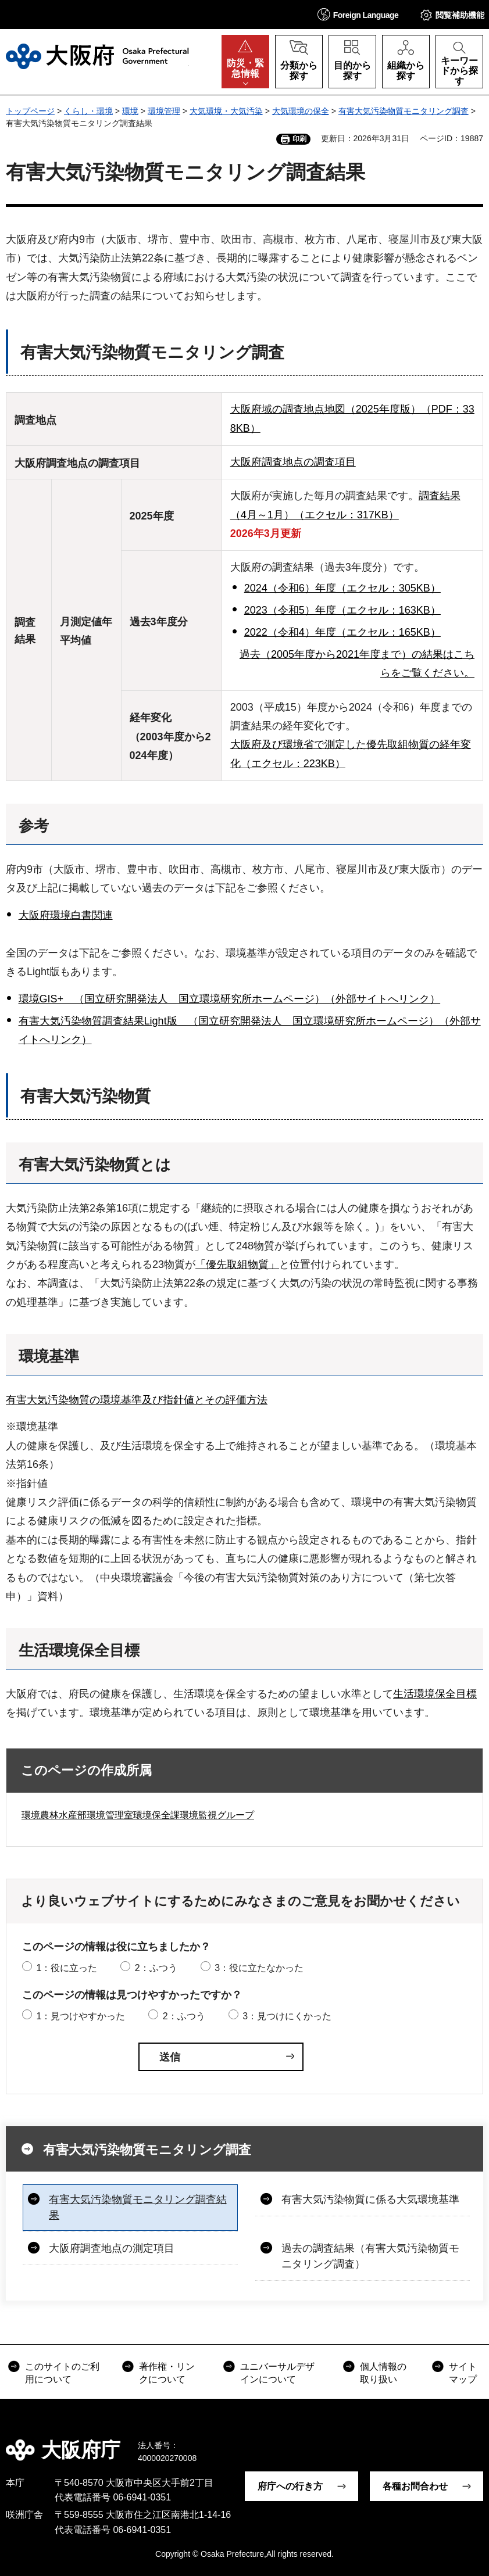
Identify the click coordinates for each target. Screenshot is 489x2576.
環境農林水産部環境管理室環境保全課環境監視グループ (138, 1815)
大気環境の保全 (300, 111)
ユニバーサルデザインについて (277, 2373)
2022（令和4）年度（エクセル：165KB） (342, 632)
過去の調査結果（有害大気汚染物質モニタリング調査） (370, 2256)
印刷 (299, 139)
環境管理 (164, 111)
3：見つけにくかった (286, 2016)
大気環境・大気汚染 (226, 111)
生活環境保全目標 (435, 1694)
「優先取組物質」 (237, 1264)
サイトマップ (463, 2373)
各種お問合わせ (415, 2486)
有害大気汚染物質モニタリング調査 (403, 111)
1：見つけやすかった (80, 2016)
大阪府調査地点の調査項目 (293, 462)
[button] (358, 14)
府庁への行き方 (290, 2486)
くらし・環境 (88, 111)
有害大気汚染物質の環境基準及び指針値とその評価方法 (136, 1400)
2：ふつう (156, 1968)
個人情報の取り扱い (383, 2373)
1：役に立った (66, 1968)
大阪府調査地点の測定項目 (111, 2248)
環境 (130, 111)
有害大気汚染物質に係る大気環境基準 (370, 2199)
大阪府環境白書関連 (66, 915)
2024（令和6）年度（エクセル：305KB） (342, 588)
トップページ (30, 111)
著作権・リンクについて (167, 2373)
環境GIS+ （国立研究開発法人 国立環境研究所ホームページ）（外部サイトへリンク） (230, 999)
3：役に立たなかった (259, 1968)
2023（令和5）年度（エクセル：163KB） (342, 610)
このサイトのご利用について (62, 2373)
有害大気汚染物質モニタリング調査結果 (138, 2207)
